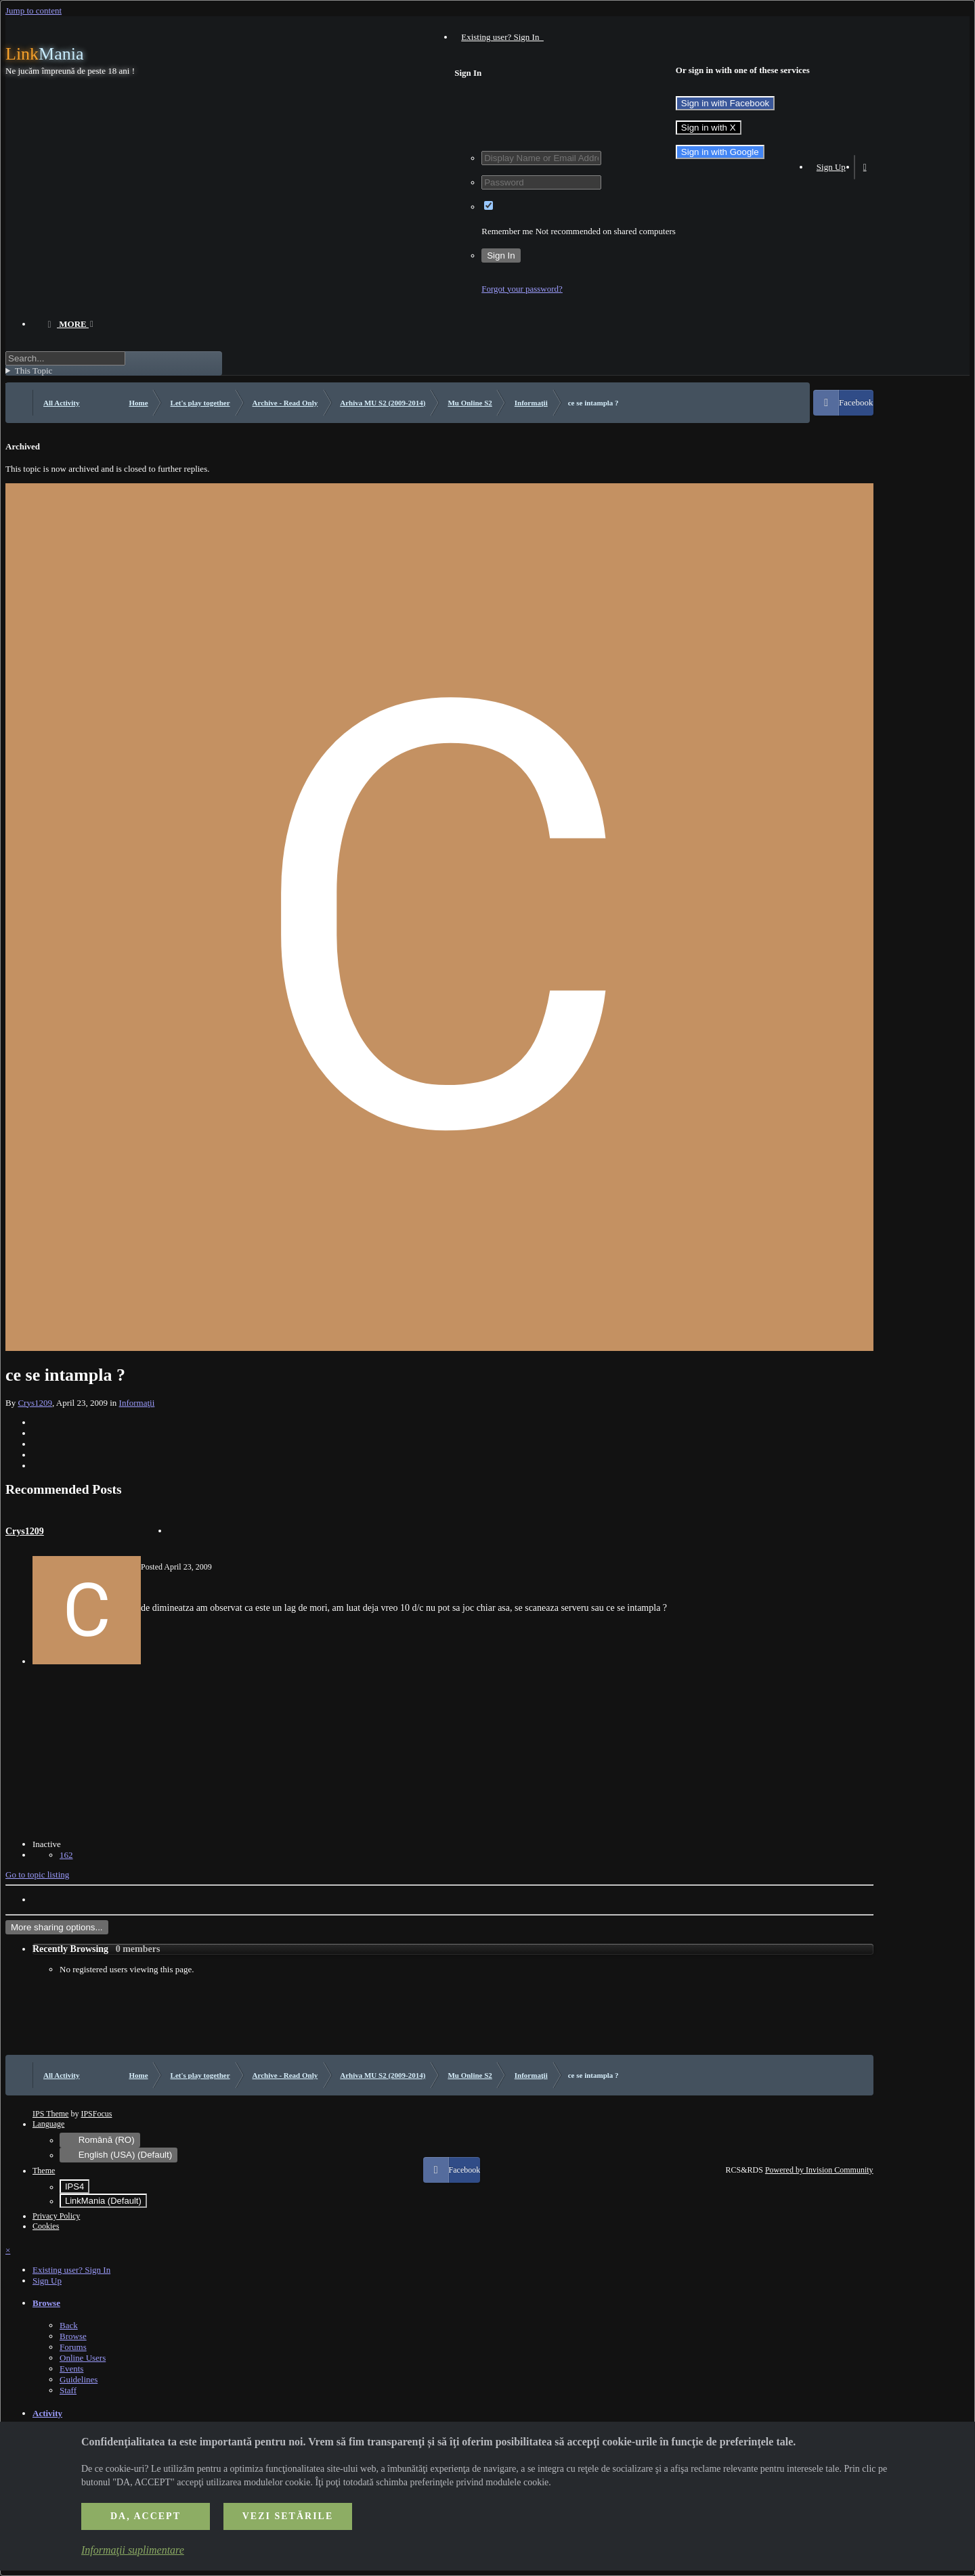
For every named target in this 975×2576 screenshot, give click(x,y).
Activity (47, 2413)
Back (69, 2325)
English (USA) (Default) (118, 2155)
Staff (68, 2390)
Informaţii (137, 1403)
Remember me (507, 231)
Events (71, 2368)
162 (66, 1855)
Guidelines (79, 2379)
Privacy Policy (56, 2216)
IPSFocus (96, 2113)
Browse (46, 2303)
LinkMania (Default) (103, 2201)
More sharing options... (57, 1927)
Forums (73, 2347)
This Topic (34, 370)
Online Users (83, 2358)
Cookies (45, 2226)
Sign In (501, 255)
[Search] (65, 358)
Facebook (856, 402)
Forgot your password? (522, 289)
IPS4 (74, 2186)
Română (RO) (100, 2140)
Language (48, 2124)
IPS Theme (50, 2113)
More (73, 324)
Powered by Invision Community (819, 2170)
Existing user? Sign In (502, 37)
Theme (43, 2170)
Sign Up (831, 167)
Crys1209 (35, 1403)
